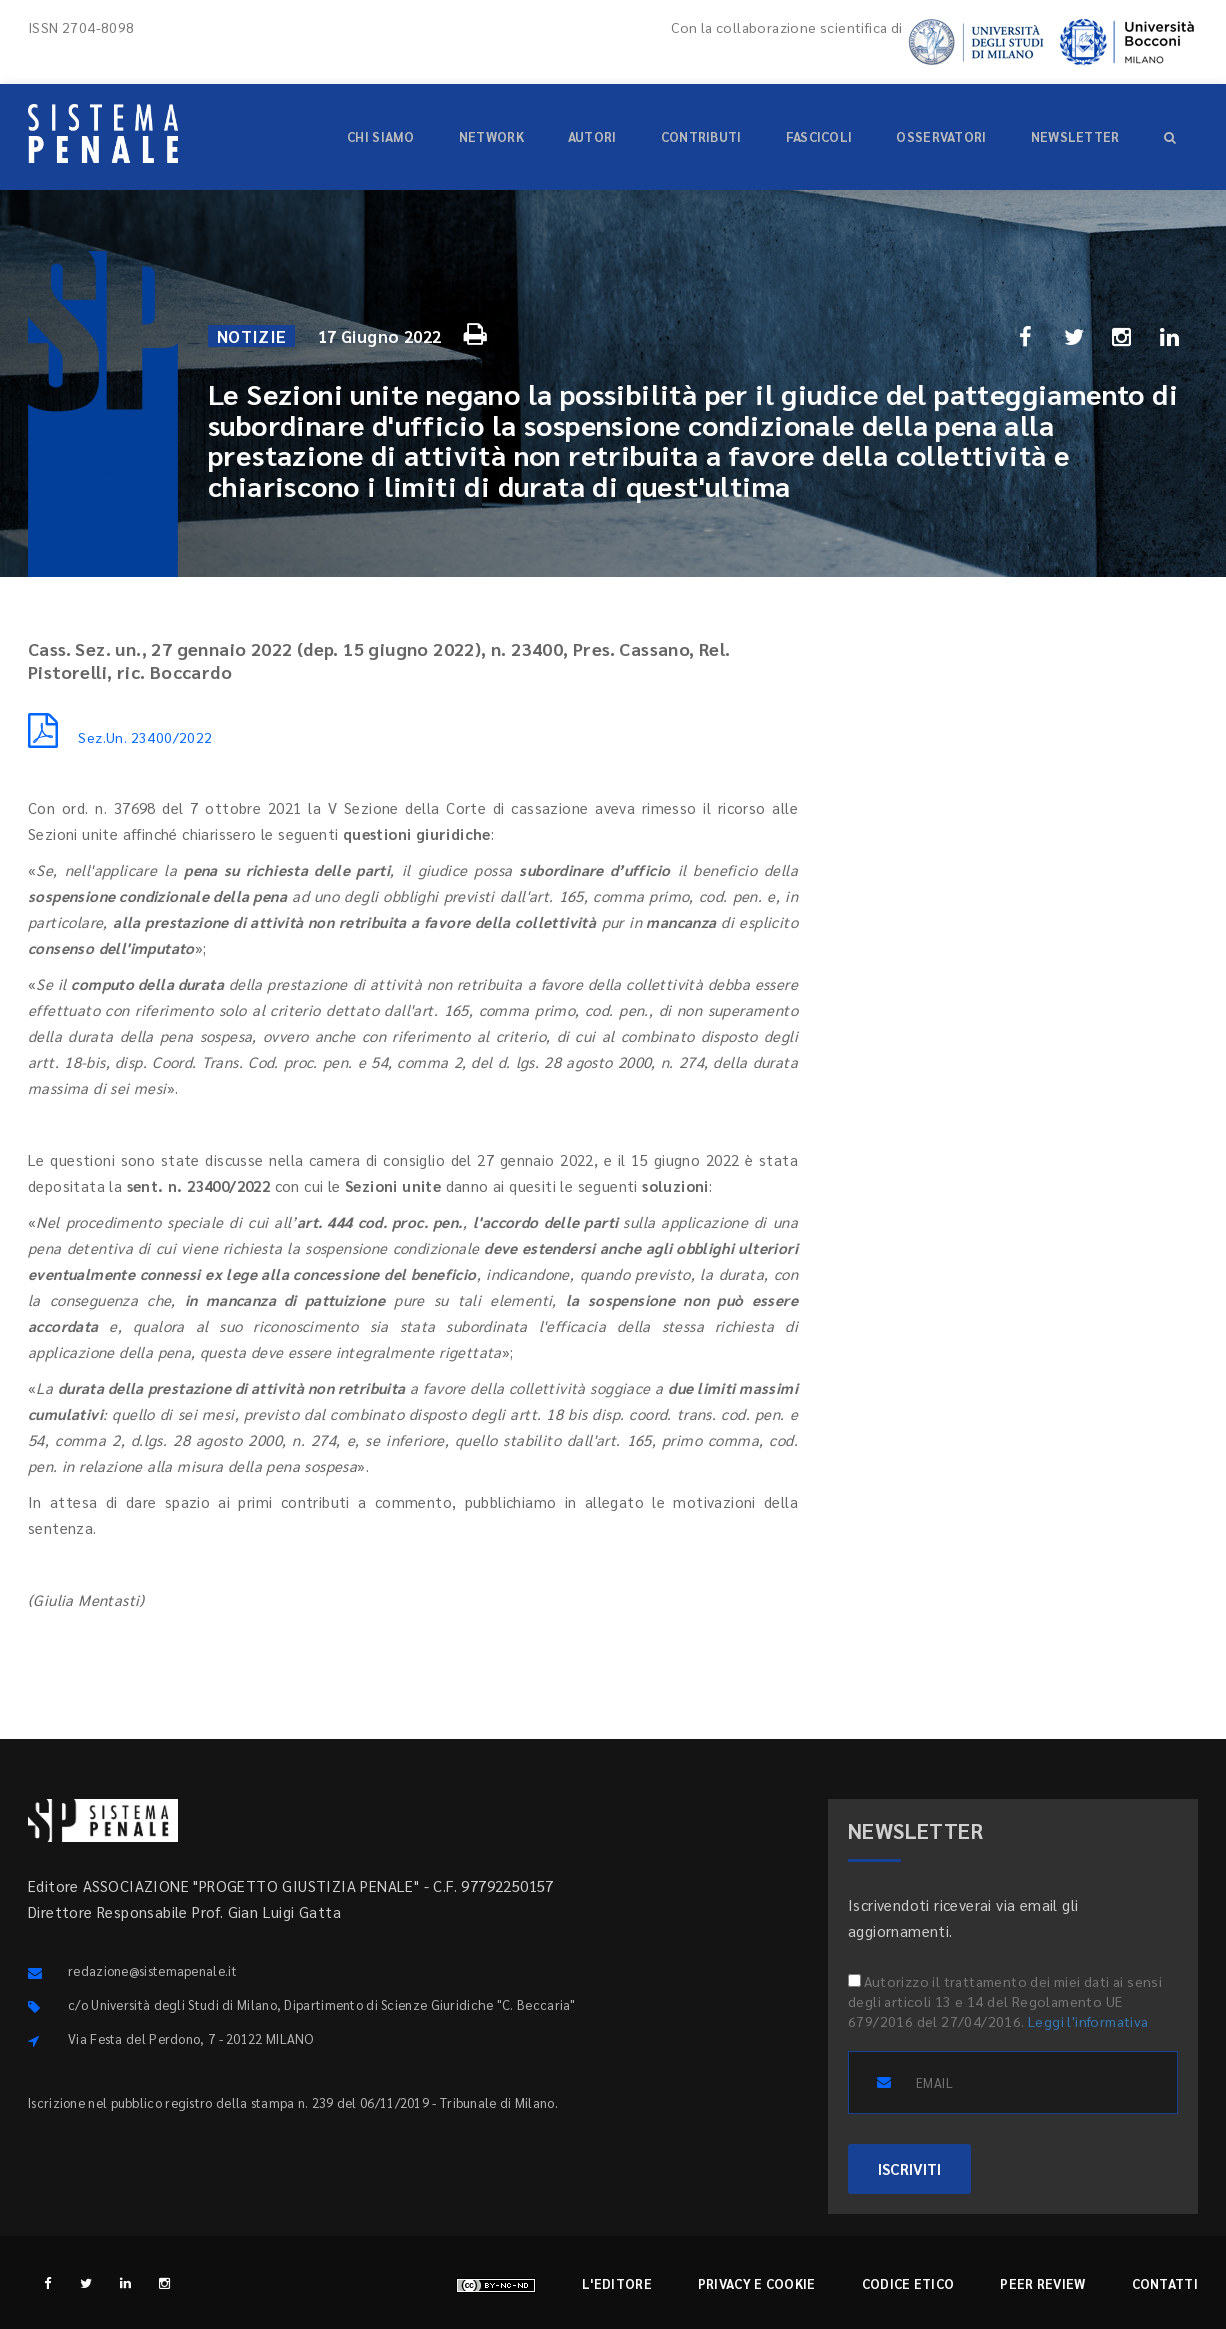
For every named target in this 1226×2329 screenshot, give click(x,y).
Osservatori (941, 136)
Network (491, 136)
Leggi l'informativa (1088, 2021)
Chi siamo (381, 136)
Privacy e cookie (757, 2283)
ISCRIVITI (909, 2168)
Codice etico (908, 2283)
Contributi (701, 136)
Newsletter (1075, 136)
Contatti (1165, 2283)
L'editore (617, 2283)
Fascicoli (819, 136)
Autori (592, 136)
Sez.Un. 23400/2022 (120, 737)
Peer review (1042, 2283)
